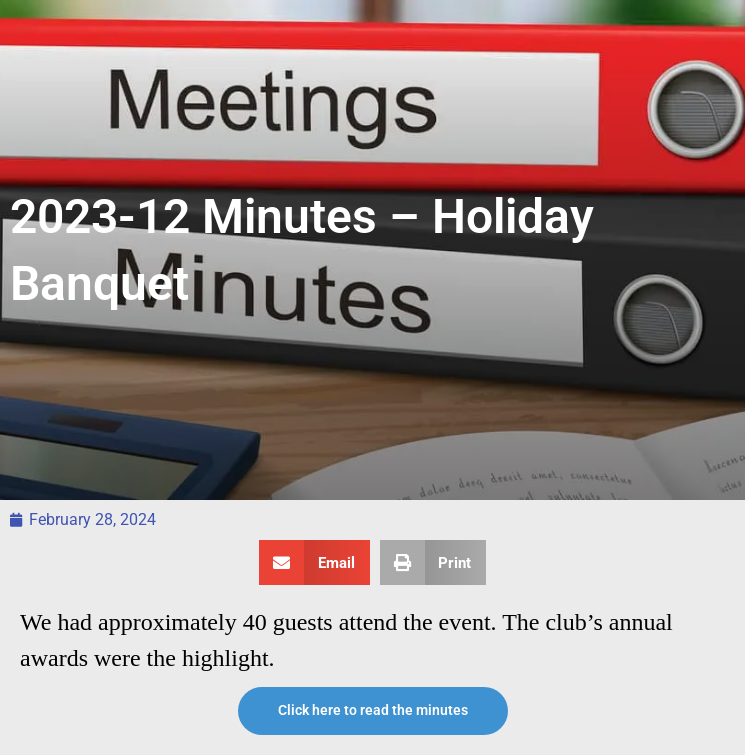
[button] (314, 562)
